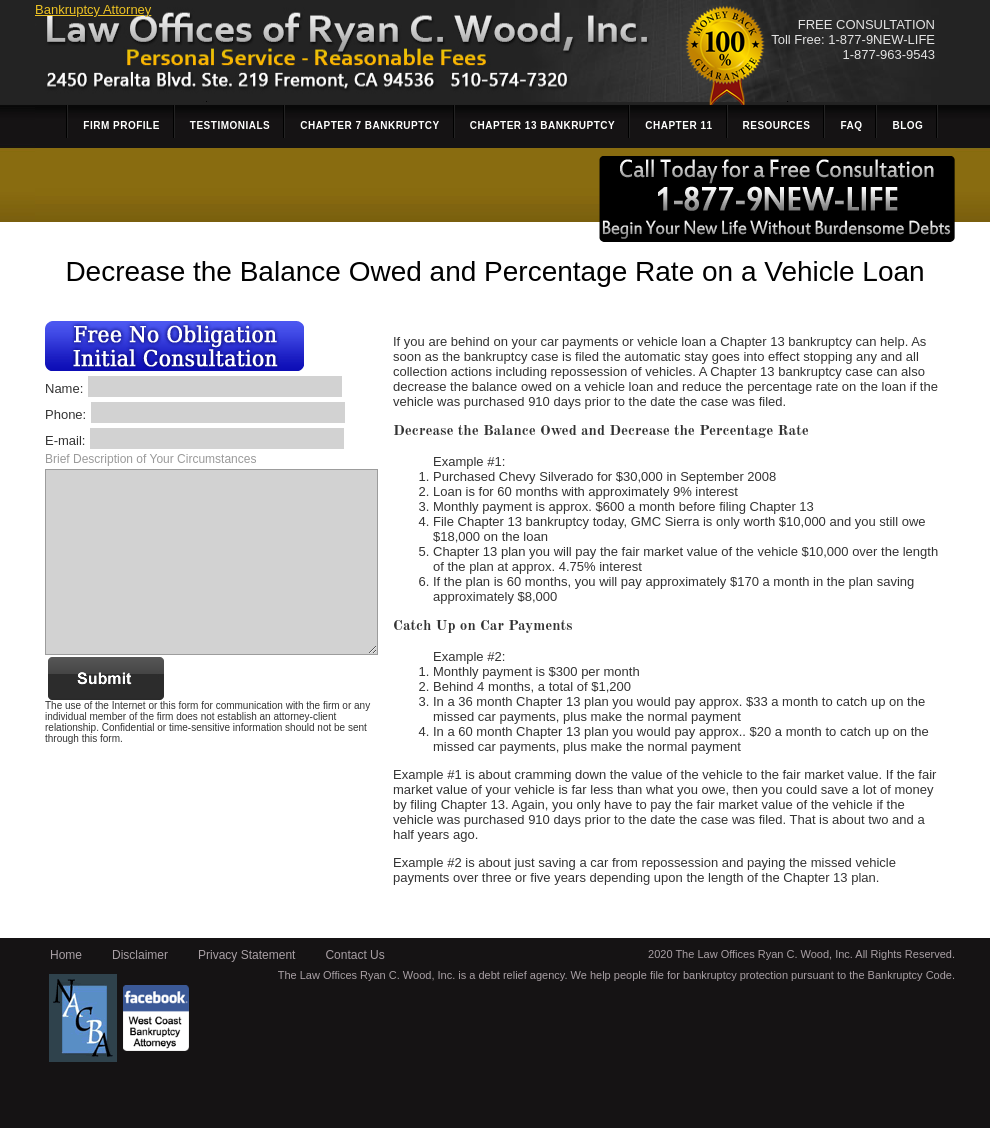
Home (66, 955)
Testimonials (230, 125)
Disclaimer (140, 955)
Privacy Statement (246, 955)
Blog (907, 125)
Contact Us (354, 955)
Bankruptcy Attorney (93, 9)
